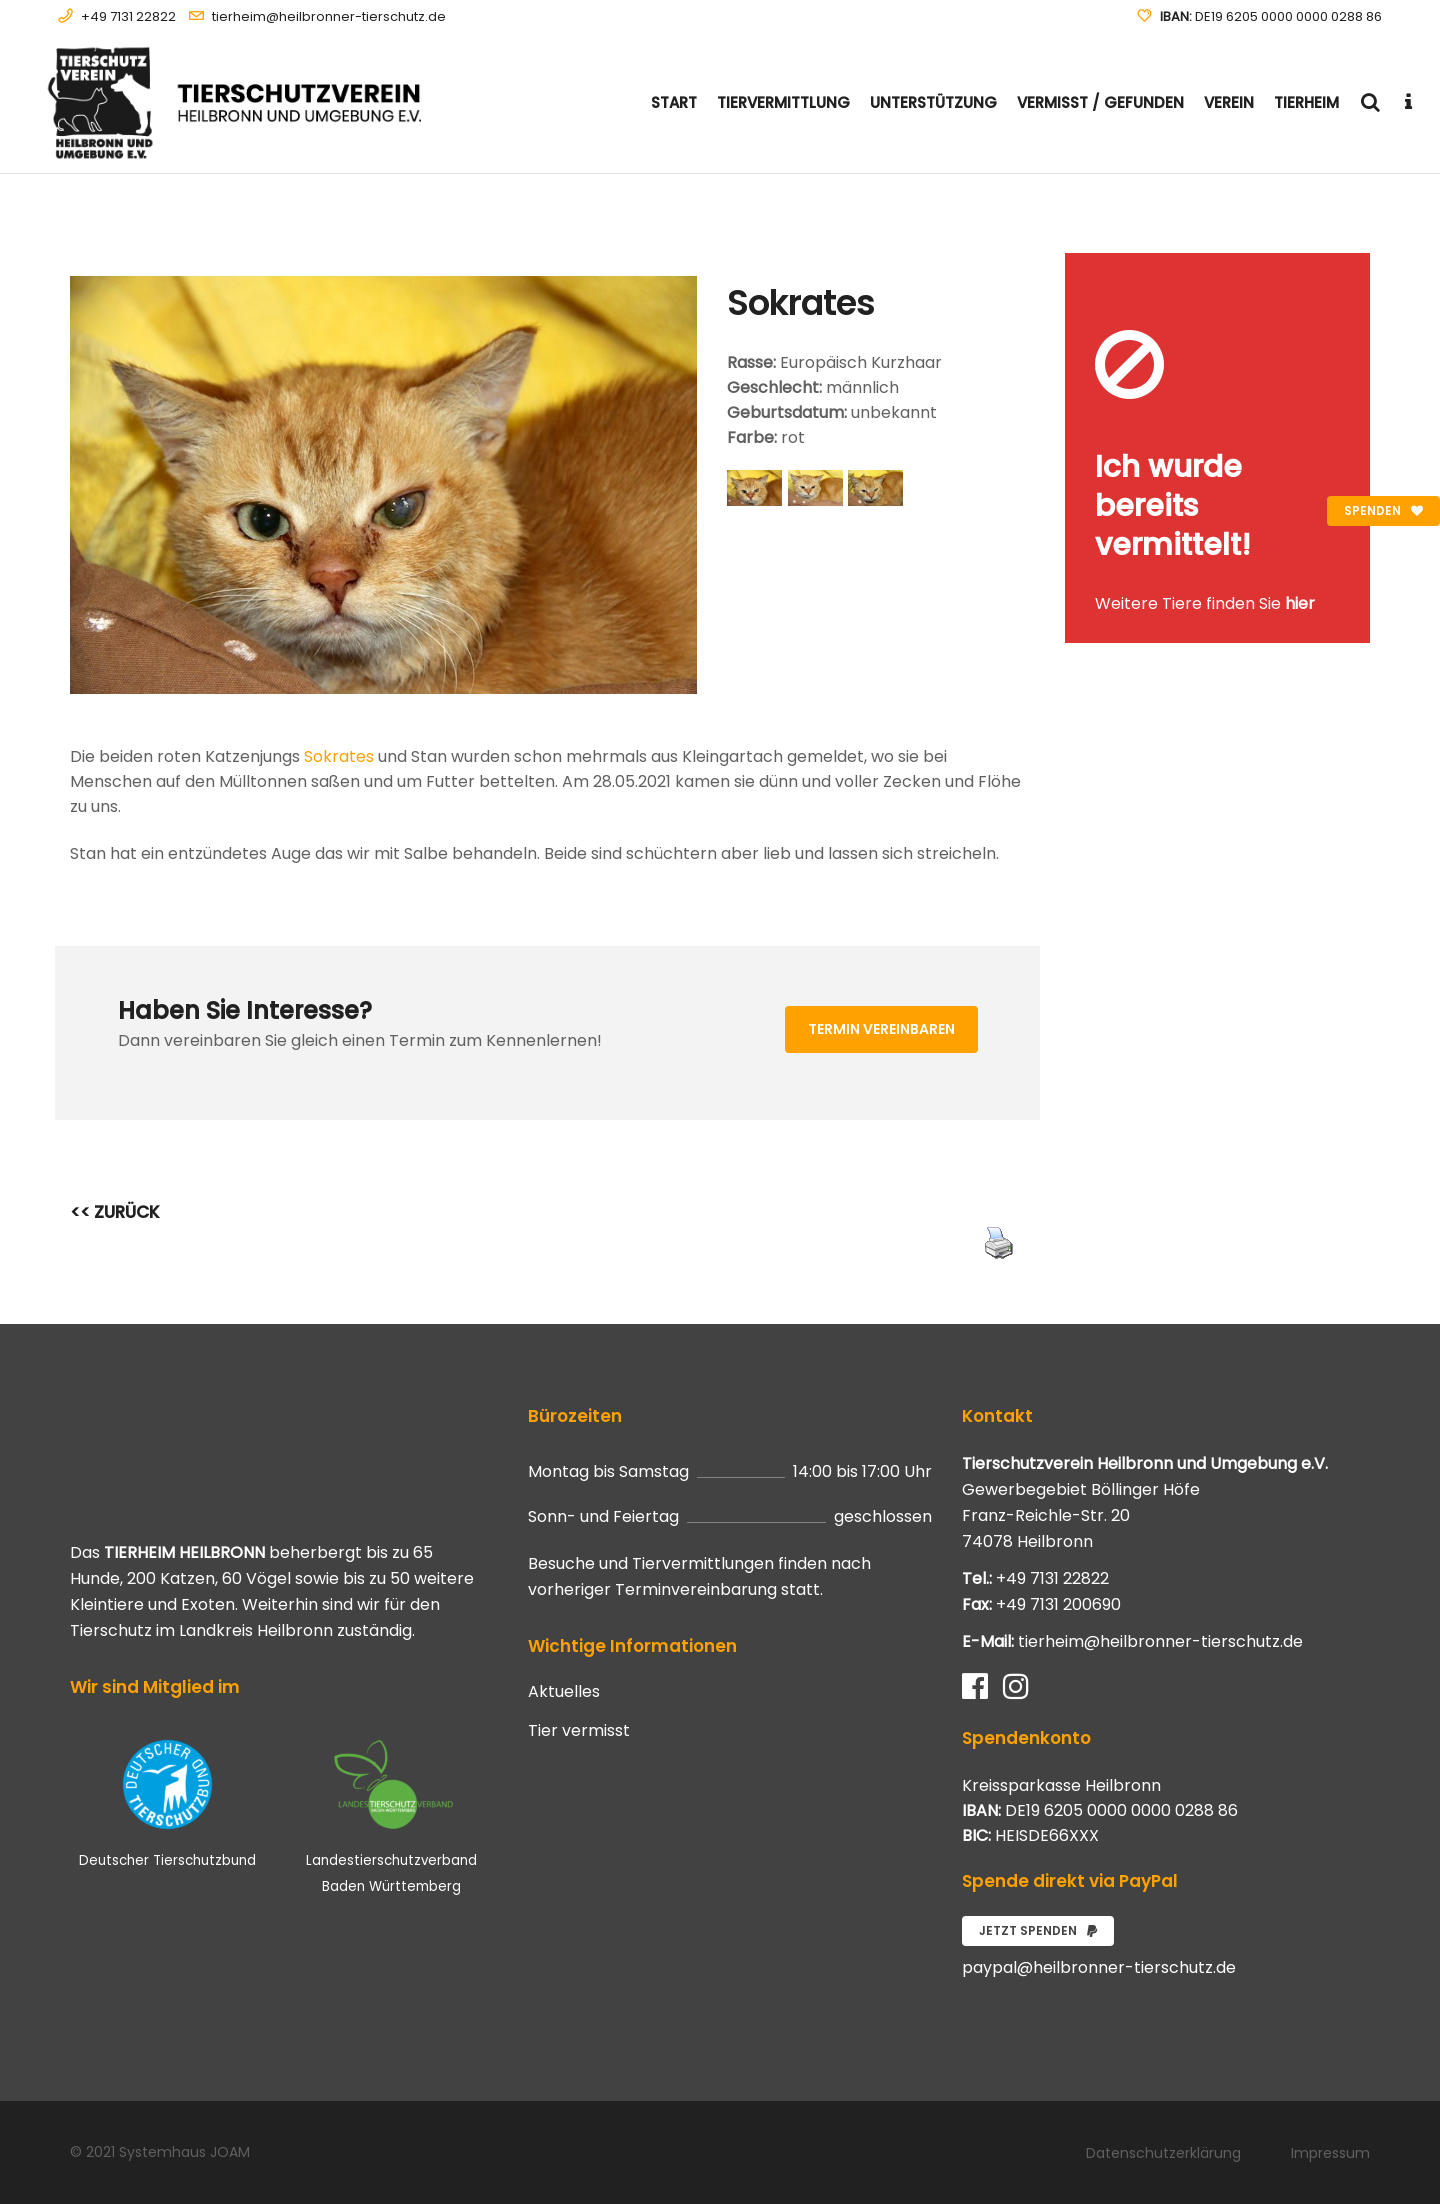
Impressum (1330, 2153)
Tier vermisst (579, 1731)
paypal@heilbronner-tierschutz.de (1099, 1967)
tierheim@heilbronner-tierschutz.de (329, 16)
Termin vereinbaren (881, 1029)
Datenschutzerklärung (1163, 2153)
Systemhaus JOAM (184, 2152)
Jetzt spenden (1038, 1930)
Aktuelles (564, 1692)
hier (1300, 603)
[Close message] (1356, 267)
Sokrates (339, 756)
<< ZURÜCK (115, 1212)
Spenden (1383, 510)
